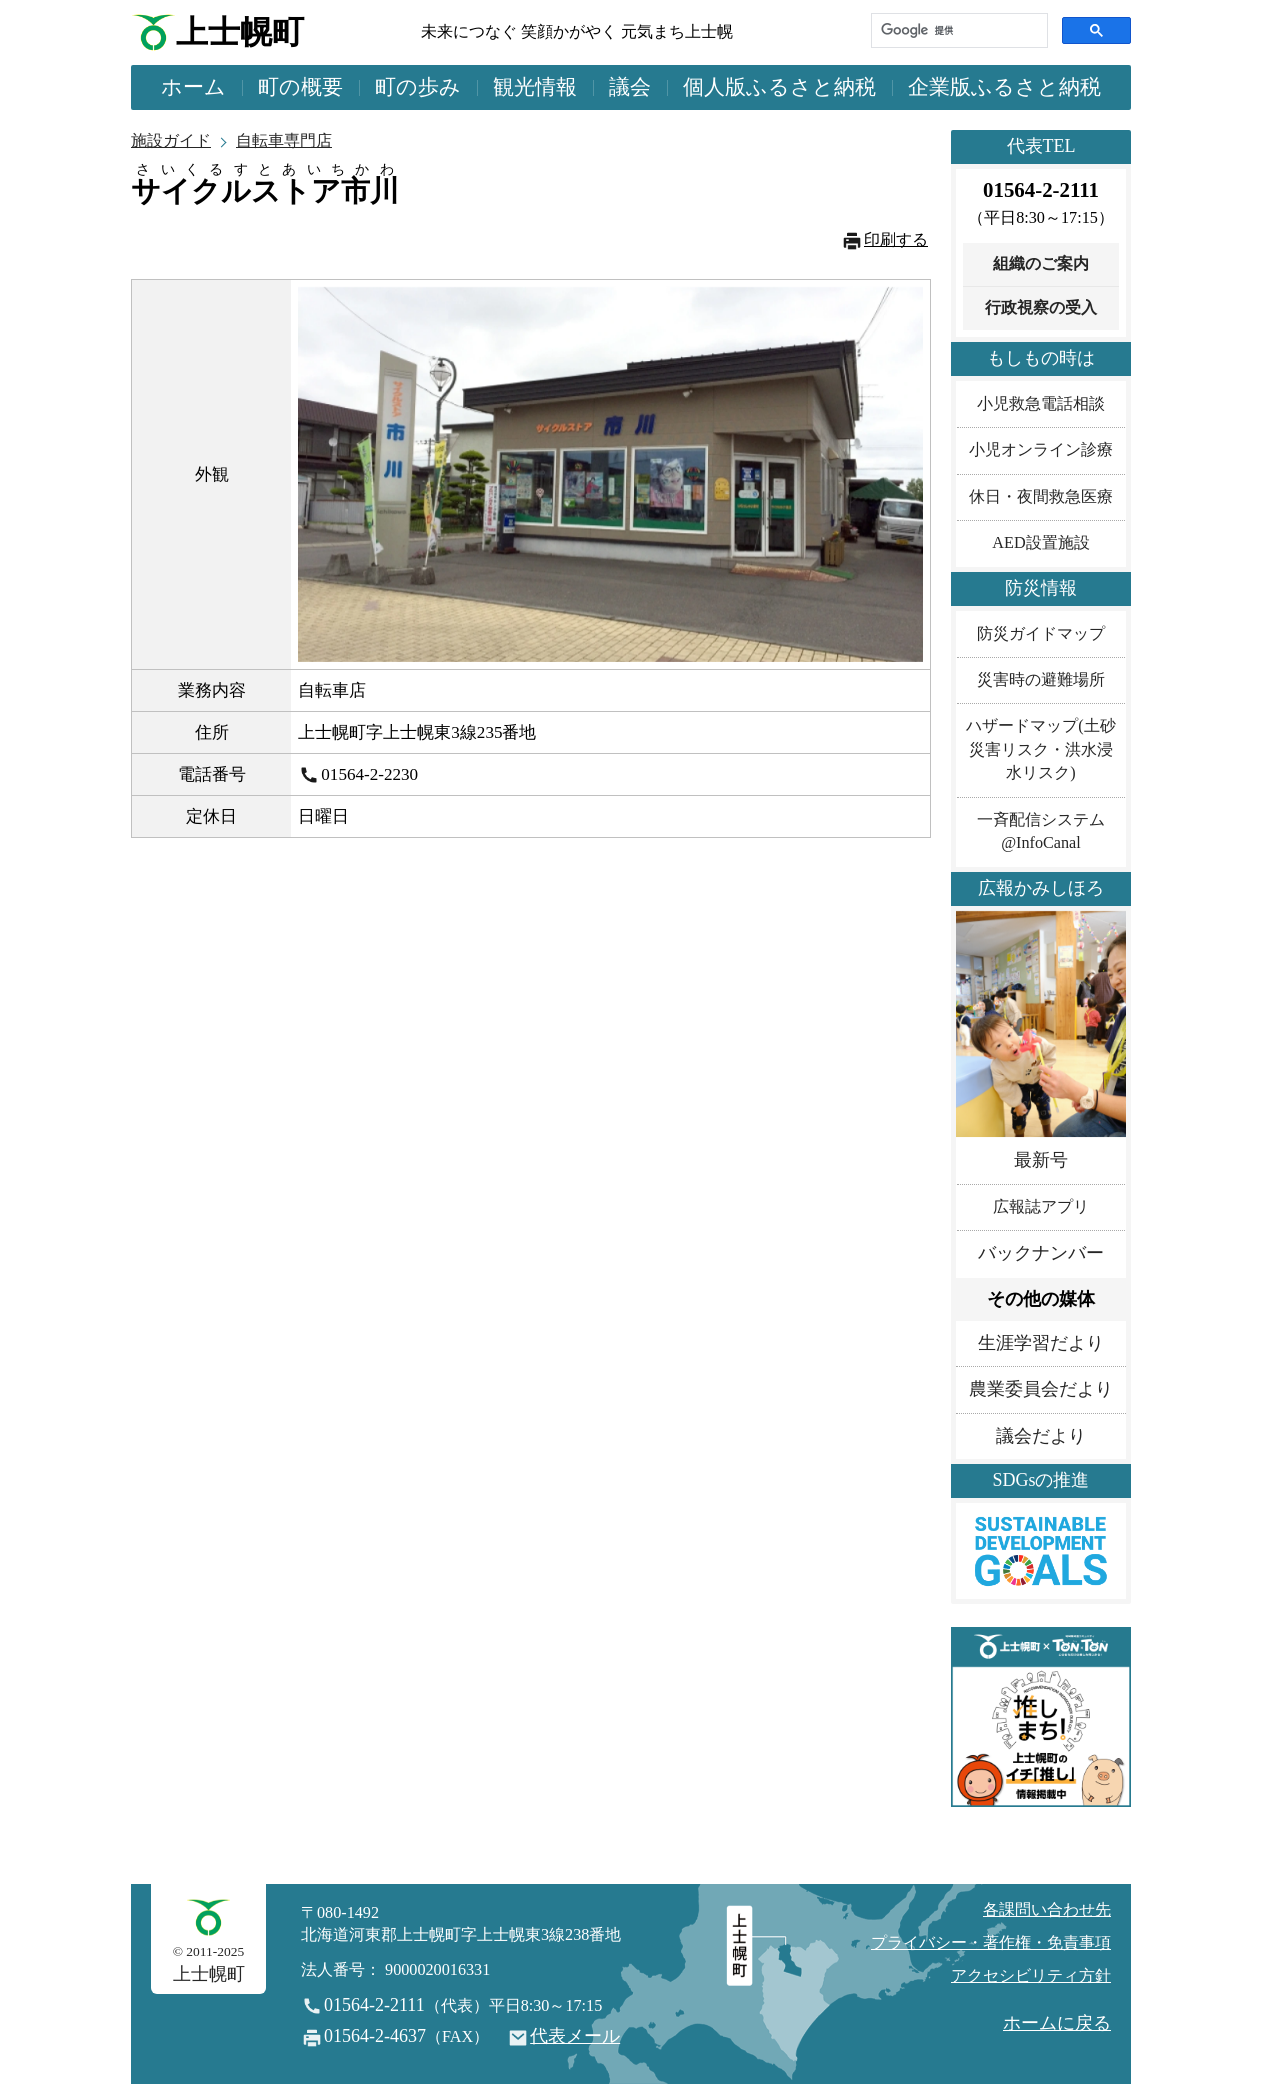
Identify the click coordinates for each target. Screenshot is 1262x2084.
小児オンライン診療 (1041, 450)
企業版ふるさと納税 (1004, 87)
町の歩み (418, 87)
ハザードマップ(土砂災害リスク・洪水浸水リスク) (1040, 749)
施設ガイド (171, 141)
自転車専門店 (284, 141)
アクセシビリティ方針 (1031, 1976)
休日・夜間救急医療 (1041, 497)
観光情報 (535, 87)
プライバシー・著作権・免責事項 (991, 1943)
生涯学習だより (1041, 1343)
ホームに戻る (1057, 2023)
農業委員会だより (1041, 1389)
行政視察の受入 (1041, 308)
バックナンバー (1041, 1253)
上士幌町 (240, 32)
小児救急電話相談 (1041, 404)
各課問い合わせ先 (1047, 1910)
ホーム (193, 87)
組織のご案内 (1041, 264)
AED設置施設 (1040, 543)
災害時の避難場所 (1041, 680)
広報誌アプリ (1041, 1207)
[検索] (957, 30)
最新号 (1041, 1160)
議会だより (1041, 1436)
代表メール (575, 2036)
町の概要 (300, 87)
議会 (630, 87)
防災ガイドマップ (1041, 634)
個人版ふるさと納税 (779, 87)
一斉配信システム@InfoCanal (1041, 831)
